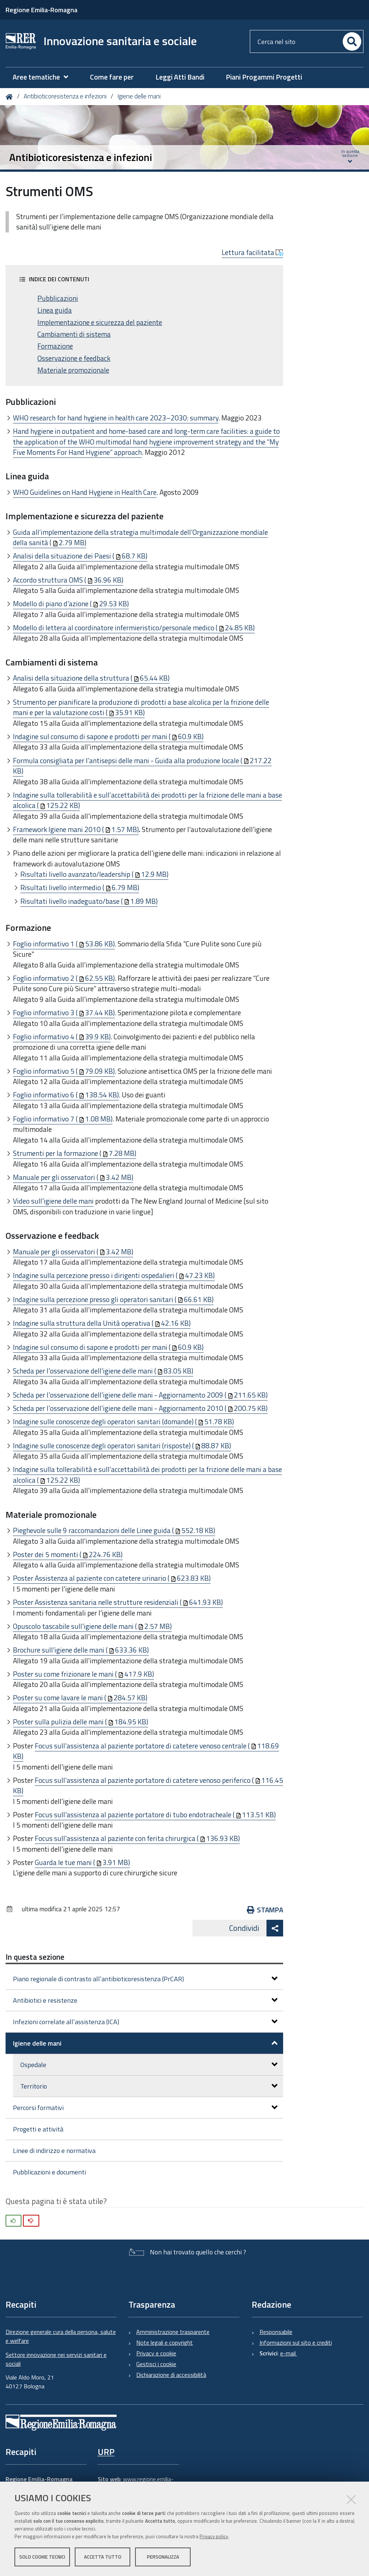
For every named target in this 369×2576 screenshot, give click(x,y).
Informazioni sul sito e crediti (295, 2342)
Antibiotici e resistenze (145, 2000)
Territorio (149, 2086)
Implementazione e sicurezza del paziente (99, 322)
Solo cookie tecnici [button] (42, 2556)
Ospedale (149, 2065)
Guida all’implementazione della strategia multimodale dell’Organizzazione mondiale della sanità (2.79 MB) (140, 537)
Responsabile (275, 2331)
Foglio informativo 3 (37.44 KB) (64, 1012)
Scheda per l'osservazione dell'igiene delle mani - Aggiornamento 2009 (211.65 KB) (140, 1394)
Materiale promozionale (73, 370)
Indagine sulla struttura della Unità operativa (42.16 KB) (102, 1323)
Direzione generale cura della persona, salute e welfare (61, 2336)
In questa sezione (35, 1957)
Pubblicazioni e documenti (49, 2172)
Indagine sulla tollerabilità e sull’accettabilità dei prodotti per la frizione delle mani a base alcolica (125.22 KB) (147, 800)
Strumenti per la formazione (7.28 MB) (74, 1153)
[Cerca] (352, 41)
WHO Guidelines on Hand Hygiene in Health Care (85, 492)
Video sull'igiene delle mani (53, 1200)
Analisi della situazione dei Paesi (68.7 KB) (80, 555)
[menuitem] (44, 77)
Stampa (265, 1909)
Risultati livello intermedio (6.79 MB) (79, 887)
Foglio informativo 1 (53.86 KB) (64, 943)
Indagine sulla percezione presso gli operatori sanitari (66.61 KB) (113, 1299)
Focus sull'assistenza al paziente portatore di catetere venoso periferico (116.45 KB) (148, 1785)
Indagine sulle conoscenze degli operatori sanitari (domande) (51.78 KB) (123, 1421)
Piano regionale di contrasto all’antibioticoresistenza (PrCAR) (145, 1979)
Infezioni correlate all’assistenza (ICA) (145, 2022)
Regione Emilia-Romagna (41, 10)
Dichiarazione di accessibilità (171, 2374)
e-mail (288, 2353)
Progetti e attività (38, 2129)
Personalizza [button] (163, 2556)
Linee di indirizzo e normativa (54, 2151)
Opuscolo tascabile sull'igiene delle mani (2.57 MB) (92, 1626)
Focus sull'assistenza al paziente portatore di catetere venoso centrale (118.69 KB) (146, 1751)
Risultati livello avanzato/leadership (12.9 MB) (94, 874)
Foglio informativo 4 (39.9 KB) (62, 1036)
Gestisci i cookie (156, 2363)
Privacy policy (213, 2536)
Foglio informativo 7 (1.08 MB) (63, 1118)
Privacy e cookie (156, 2353)
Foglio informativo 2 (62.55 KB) (64, 978)
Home (11, 97)
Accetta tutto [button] (102, 2556)
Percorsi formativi (145, 2108)
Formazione (55, 346)
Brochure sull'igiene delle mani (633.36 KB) (81, 1649)
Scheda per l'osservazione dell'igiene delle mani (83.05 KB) (103, 1370)
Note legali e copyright (164, 2342)
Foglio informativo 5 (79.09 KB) (64, 1071)
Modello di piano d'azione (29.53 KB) (71, 603)
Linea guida (54, 310)
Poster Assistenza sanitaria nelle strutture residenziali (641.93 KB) (118, 1602)
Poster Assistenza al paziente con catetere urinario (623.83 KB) (112, 1578)
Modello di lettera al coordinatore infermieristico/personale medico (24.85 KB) (134, 627)
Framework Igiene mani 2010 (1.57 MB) (76, 829)
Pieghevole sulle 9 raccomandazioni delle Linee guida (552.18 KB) (114, 1530)
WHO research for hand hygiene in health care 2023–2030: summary (115, 417)
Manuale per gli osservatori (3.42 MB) (73, 1177)
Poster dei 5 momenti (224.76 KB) (68, 1554)
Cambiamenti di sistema (74, 334)
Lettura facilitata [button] (252, 252)
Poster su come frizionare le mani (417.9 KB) (83, 1673)
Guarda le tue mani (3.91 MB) (82, 1862)
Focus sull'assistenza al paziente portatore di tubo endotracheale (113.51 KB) (155, 1814)
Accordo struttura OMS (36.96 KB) (68, 579)
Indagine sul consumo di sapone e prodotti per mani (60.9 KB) (108, 736)
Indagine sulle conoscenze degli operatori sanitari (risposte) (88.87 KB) (122, 1445)
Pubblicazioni (57, 298)
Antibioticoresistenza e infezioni (65, 96)
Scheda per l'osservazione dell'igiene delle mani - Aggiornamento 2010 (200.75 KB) (140, 1408)
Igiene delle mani (139, 96)
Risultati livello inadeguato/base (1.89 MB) (89, 901)
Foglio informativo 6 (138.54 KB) (66, 1094)
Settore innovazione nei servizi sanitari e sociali (56, 2359)
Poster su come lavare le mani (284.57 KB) (80, 1697)
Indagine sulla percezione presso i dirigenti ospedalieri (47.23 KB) (114, 1275)
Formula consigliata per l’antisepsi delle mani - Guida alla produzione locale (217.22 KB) (142, 766)
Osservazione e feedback (73, 358)
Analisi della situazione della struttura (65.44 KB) (91, 677)
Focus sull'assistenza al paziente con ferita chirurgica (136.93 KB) (137, 1838)
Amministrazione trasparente (172, 2331)
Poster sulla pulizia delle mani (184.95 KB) (80, 1721)
